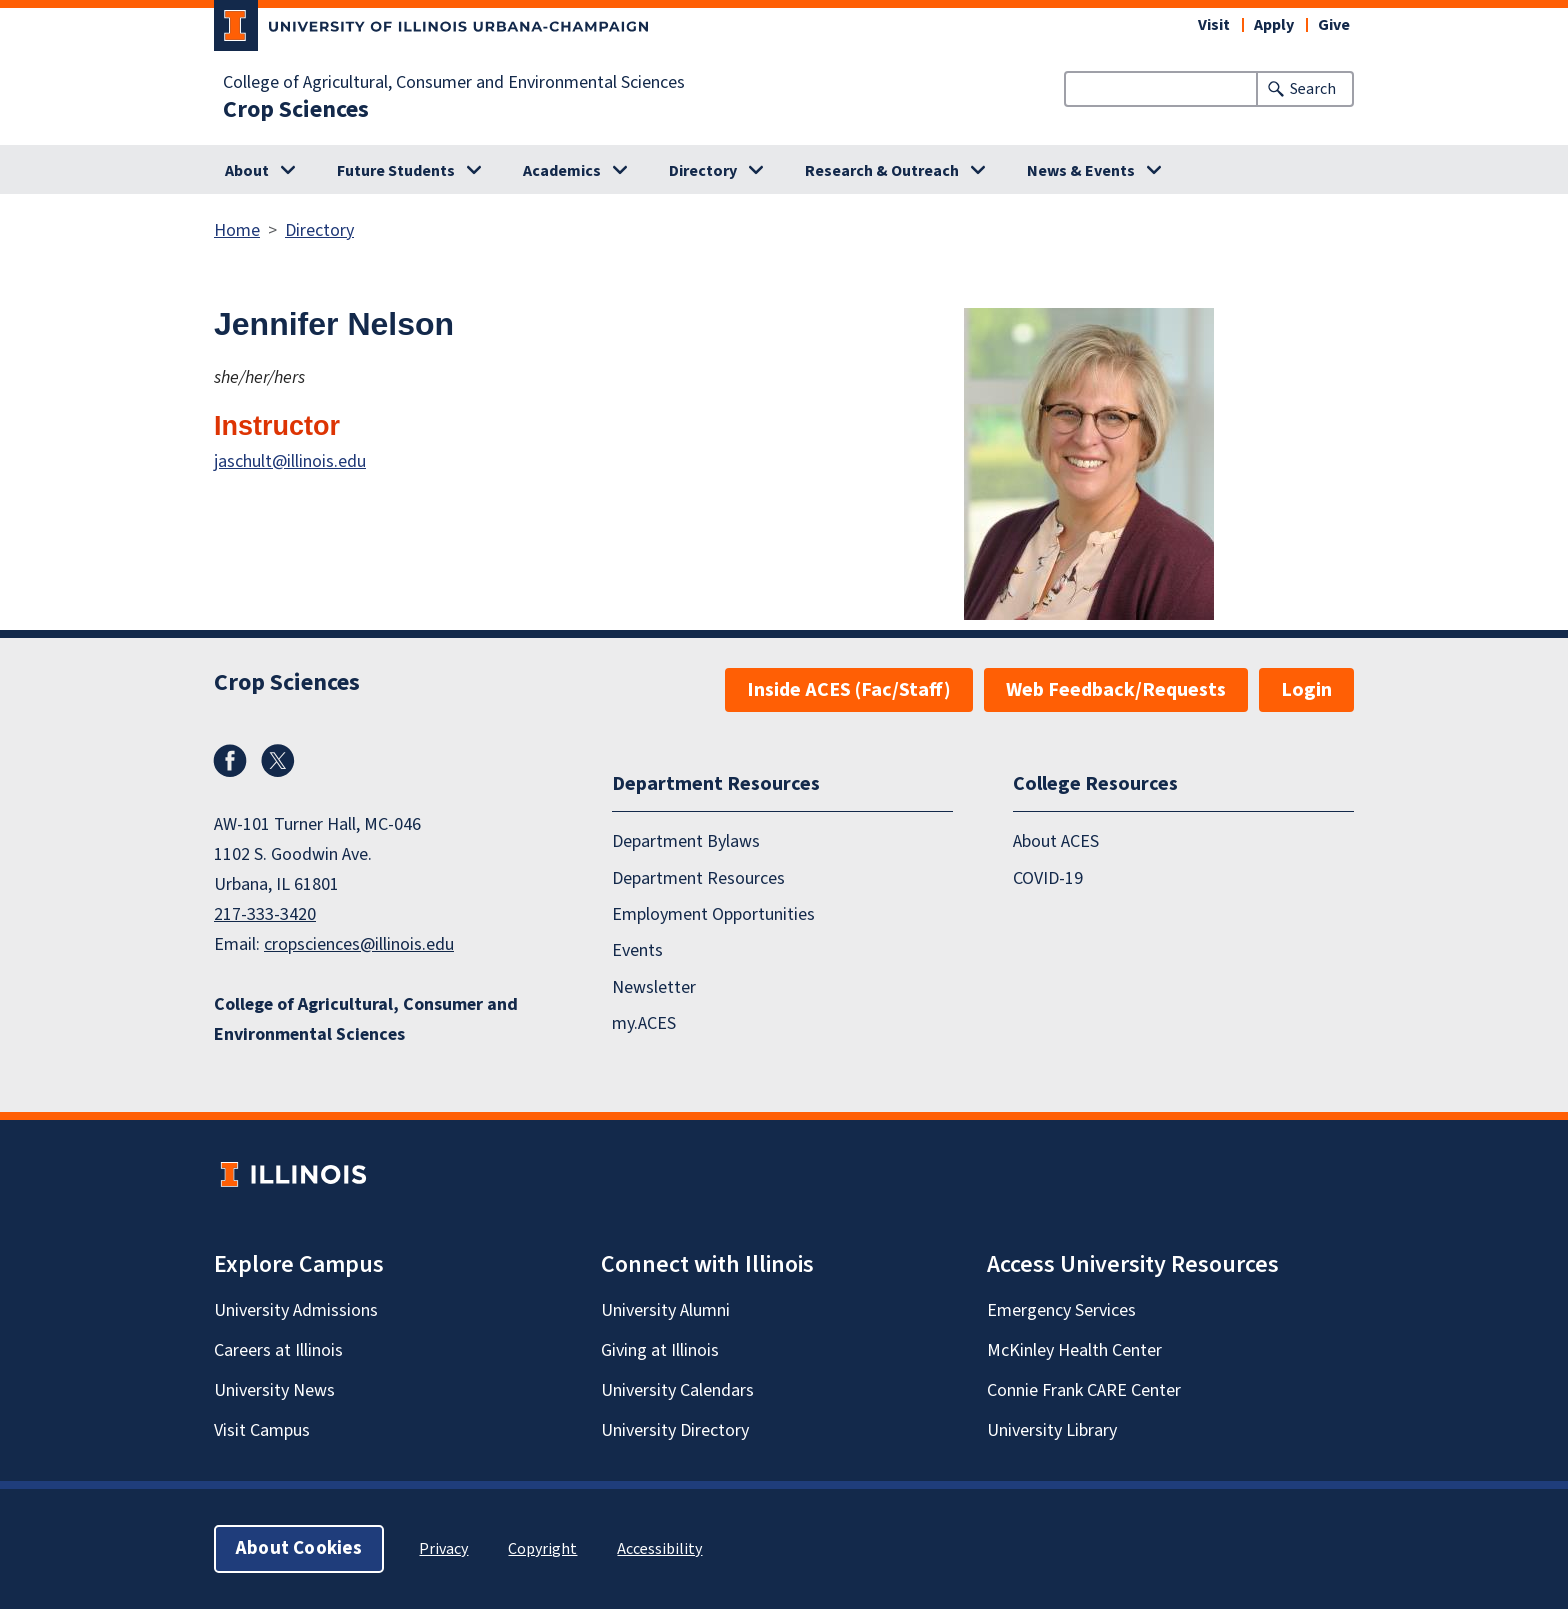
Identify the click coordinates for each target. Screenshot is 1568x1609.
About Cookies (299, 1548)
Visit (1214, 25)
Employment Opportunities (713, 914)
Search (1313, 89)
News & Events (1081, 171)
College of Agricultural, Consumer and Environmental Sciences (454, 83)
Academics (562, 171)
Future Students (396, 171)
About (247, 171)
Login (1306, 690)
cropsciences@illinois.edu (359, 944)
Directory (703, 171)
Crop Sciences (296, 110)
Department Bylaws (686, 841)
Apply (1274, 25)
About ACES (1056, 841)
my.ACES (644, 1023)
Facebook (230, 761)
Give (1334, 25)
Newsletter (654, 987)
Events (637, 950)
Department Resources (698, 878)
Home (237, 230)
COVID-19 (1048, 878)
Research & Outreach (882, 171)
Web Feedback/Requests (1116, 690)
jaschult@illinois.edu (290, 461)
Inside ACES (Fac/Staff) (849, 690)
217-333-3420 (265, 914)
